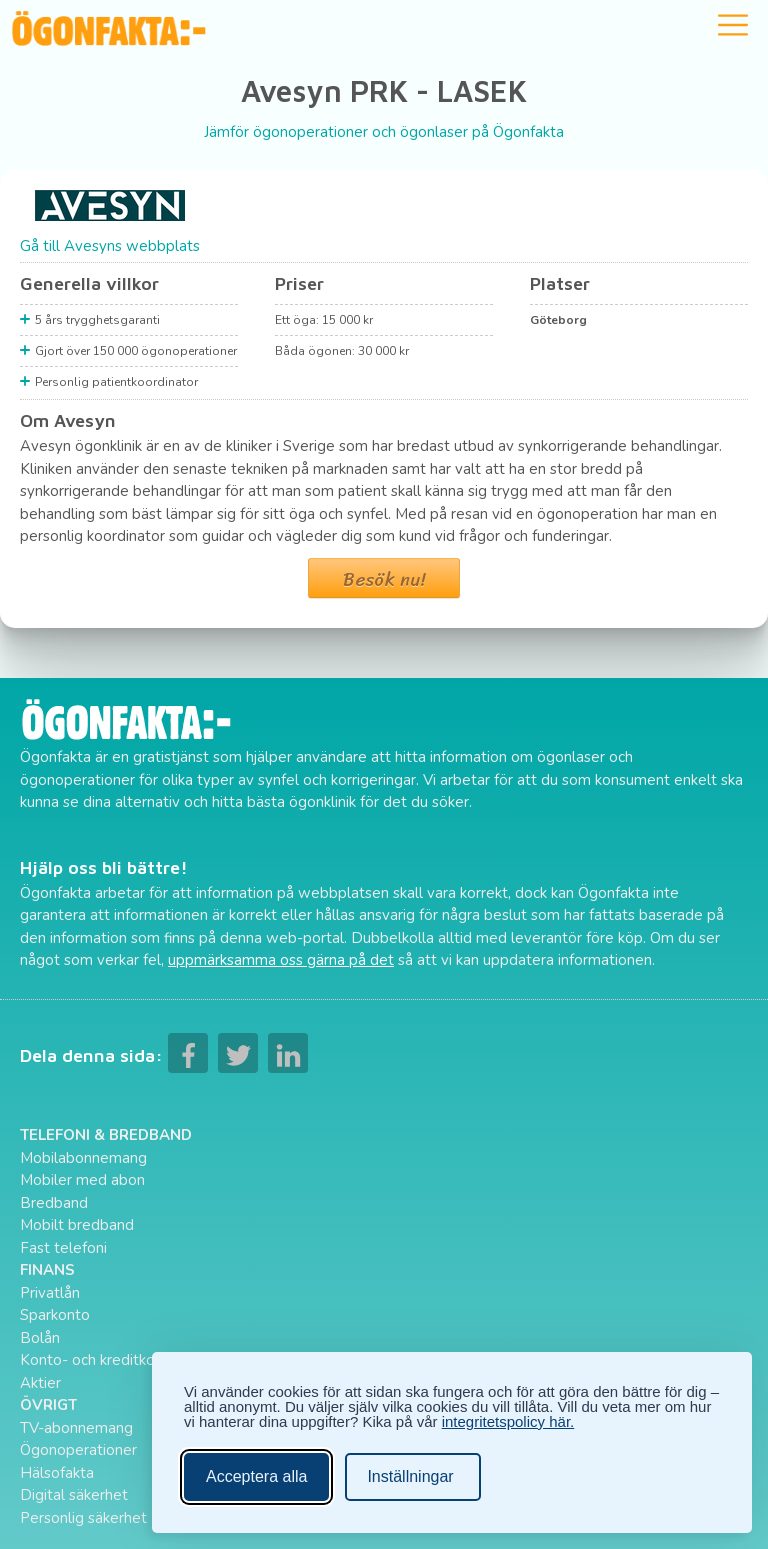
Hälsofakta (57, 1473)
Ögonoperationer (78, 1450)
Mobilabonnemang (83, 1158)
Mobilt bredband (77, 1225)
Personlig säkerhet (83, 1518)
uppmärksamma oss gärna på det (281, 960)
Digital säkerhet (74, 1495)
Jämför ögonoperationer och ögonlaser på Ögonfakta (384, 132)
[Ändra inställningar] (412, 1477)
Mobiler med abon (82, 1180)
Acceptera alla (256, 1476)
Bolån (40, 1338)
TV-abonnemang (76, 1428)
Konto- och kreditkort (93, 1360)
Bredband (54, 1203)
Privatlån (50, 1293)
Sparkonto (55, 1315)
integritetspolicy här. (508, 1421)
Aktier (40, 1383)
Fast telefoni (63, 1248)
